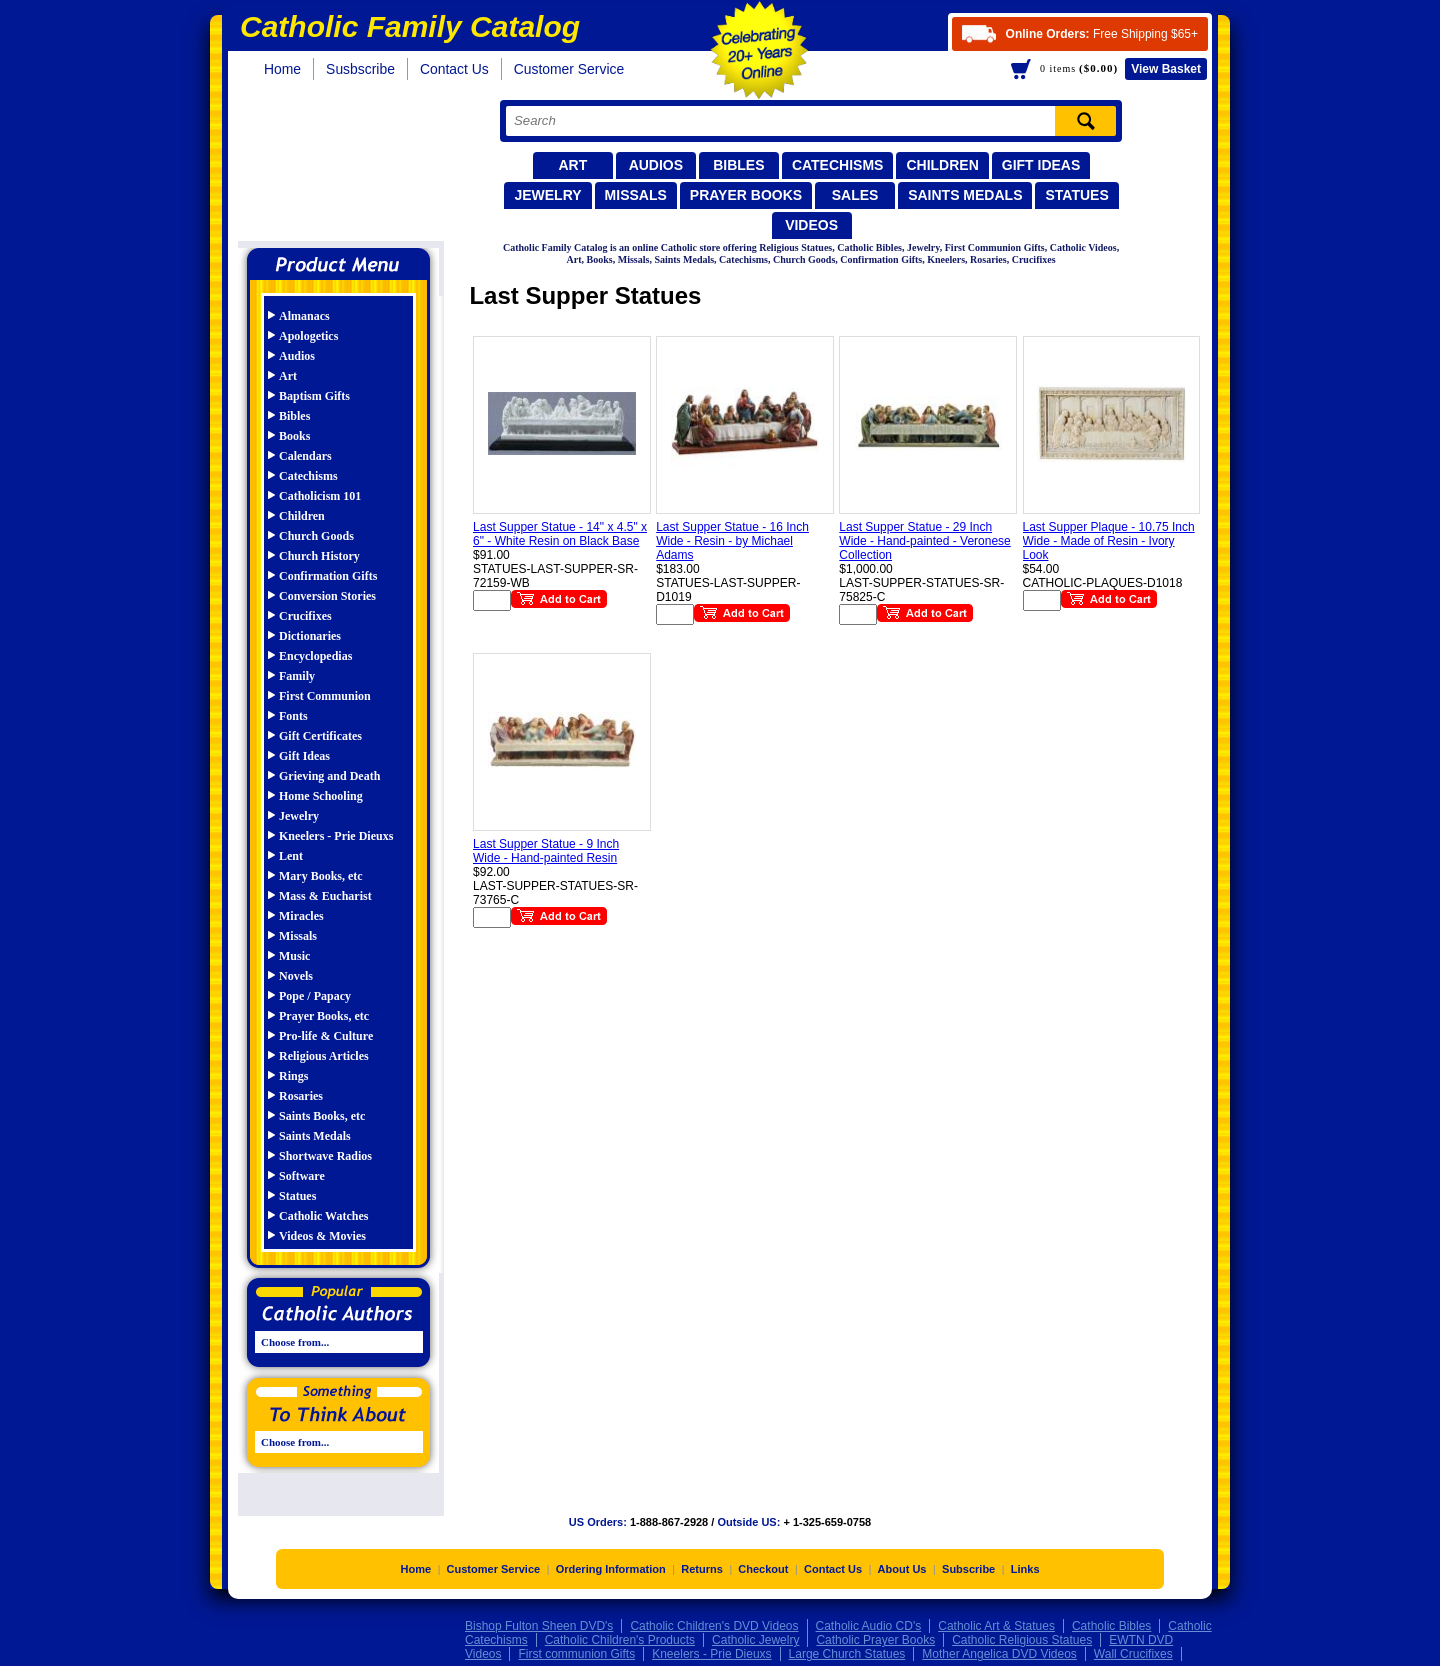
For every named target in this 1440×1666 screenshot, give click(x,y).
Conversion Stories (327, 596)
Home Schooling (321, 796)
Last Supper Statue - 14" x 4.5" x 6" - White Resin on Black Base (560, 534)
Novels (296, 976)
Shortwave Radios (325, 1156)
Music (294, 956)
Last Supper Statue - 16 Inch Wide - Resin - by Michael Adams (732, 541)
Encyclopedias (315, 656)
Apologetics (308, 336)
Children (942, 165)
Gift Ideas (1041, 165)
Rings (293, 1076)
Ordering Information (611, 1574)
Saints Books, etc (322, 1116)
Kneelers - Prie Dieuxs (336, 836)
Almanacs (304, 316)
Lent (291, 856)
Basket (1166, 69)
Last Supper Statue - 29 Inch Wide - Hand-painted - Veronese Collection (924, 541)
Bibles (738, 165)
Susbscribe (360, 69)
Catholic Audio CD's (869, 1631)
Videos (811, 225)
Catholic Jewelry (755, 1645)
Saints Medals (965, 195)
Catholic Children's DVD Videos (714, 1631)
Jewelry (547, 195)
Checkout (763, 1574)
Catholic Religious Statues (1022, 1645)
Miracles (301, 916)
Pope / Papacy (315, 996)
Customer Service (569, 69)
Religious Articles (324, 1056)
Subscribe (968, 1574)
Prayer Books (746, 195)
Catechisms (838, 165)
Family (297, 676)
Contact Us (454, 69)
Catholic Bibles (1111, 1631)
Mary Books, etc (321, 876)
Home (282, 69)
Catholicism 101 (320, 496)
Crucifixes (305, 616)
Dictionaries (310, 636)
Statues (1076, 195)
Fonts (293, 716)
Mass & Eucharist (325, 896)
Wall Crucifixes (1133, 1659)
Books (294, 436)
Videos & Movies (322, 1236)
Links (1025, 1574)
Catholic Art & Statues (996, 1631)
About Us (902, 1574)
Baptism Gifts (314, 396)
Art (572, 165)
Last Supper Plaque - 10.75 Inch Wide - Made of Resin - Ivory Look (1109, 541)
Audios (656, 165)
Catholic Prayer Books (875, 1645)
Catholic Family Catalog (347, 167)
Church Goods (316, 536)
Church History (319, 556)
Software (302, 1176)
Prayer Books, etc (324, 1016)
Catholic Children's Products (620, 1645)
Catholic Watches (323, 1216)
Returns (702, 1574)
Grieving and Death (329, 776)
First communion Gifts (576, 1659)
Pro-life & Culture (326, 1036)
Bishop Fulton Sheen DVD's (539, 1631)
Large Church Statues (847, 1659)
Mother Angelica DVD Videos (999, 1659)
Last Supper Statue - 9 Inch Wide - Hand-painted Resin (546, 851)
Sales (855, 195)
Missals (636, 195)
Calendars (305, 456)
